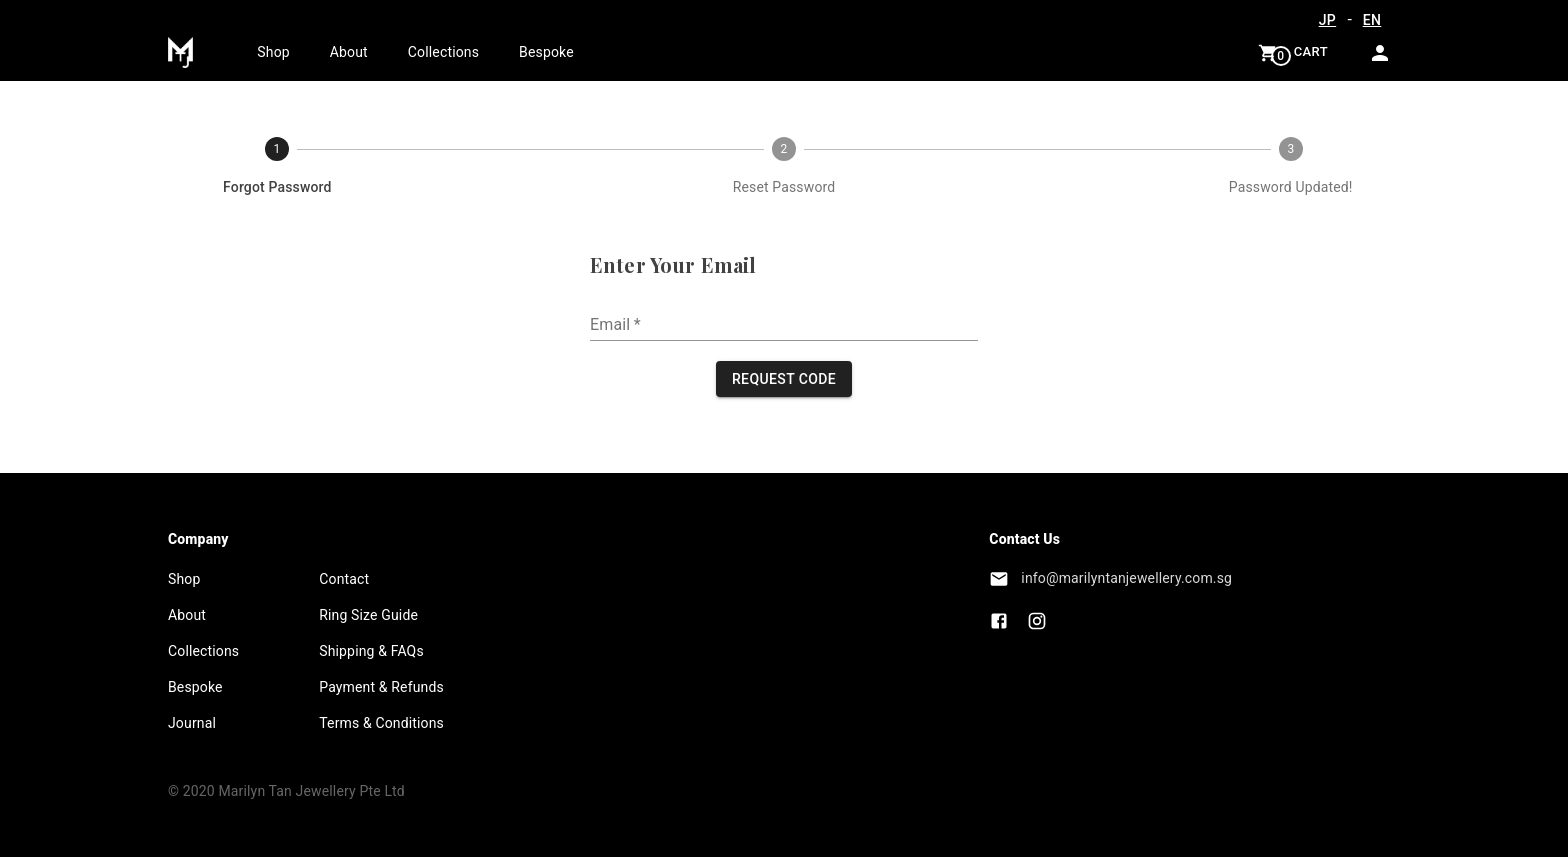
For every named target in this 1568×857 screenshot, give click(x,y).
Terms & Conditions (381, 723)
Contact (344, 579)
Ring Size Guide (368, 615)
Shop (273, 52)
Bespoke (546, 52)
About (349, 52)
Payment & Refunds (381, 687)
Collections (443, 52)
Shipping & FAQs (371, 651)
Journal (192, 723)
